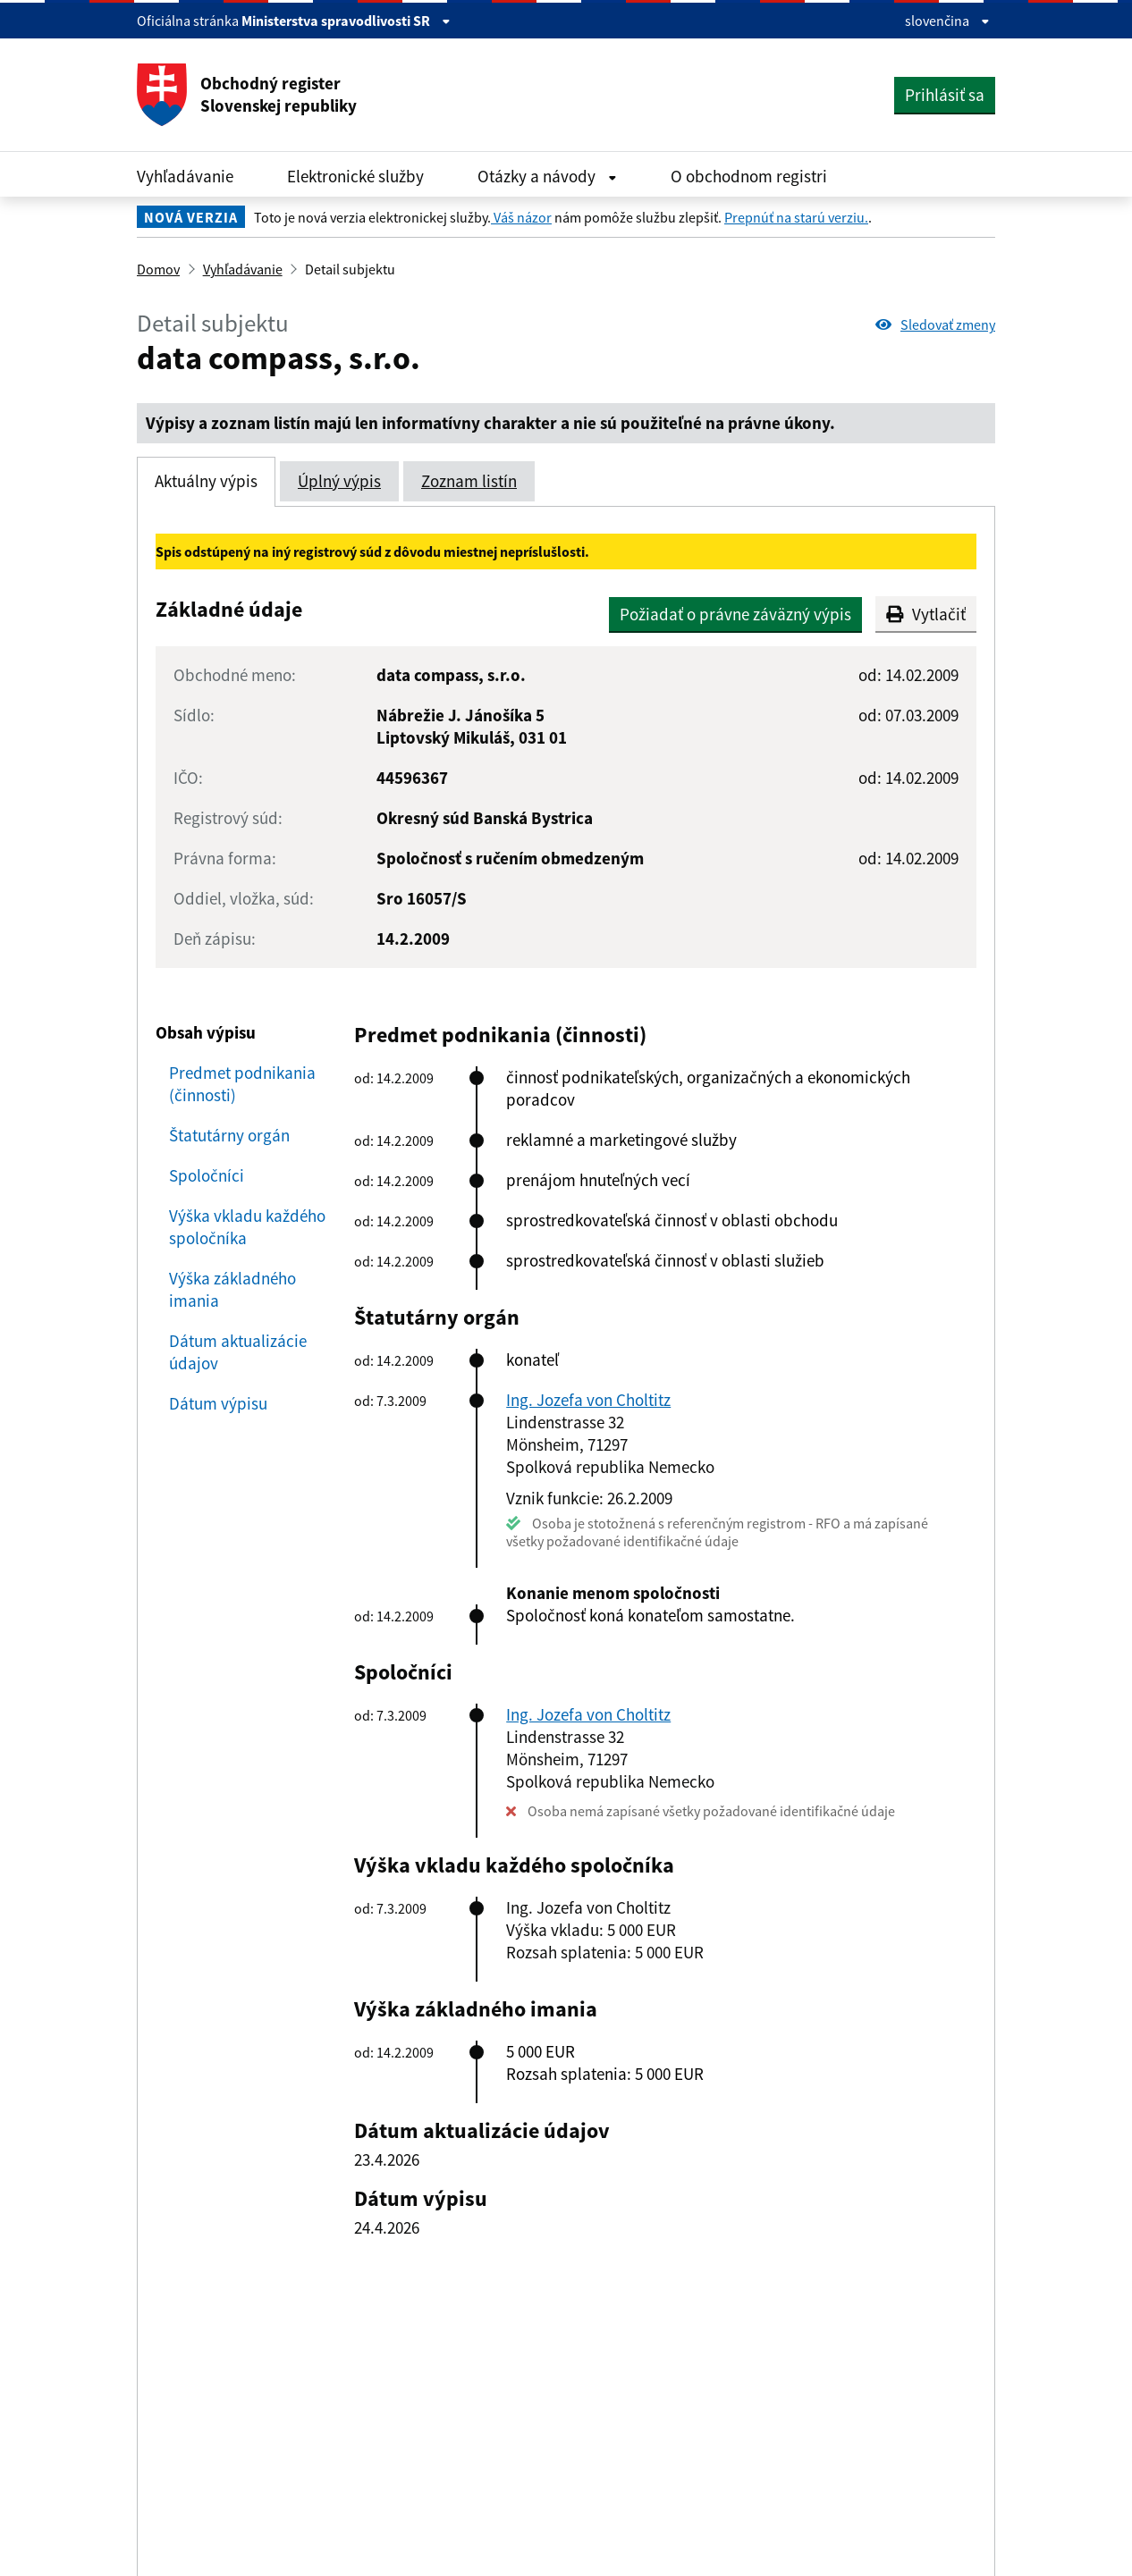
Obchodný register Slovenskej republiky (247, 94)
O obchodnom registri (749, 176)
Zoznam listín (469, 481)
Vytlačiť (926, 614)
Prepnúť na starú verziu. (796, 217)
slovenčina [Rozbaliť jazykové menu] (947, 20)
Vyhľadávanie (185, 176)
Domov (158, 269)
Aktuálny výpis (206, 481)
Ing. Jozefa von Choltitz (588, 1399)
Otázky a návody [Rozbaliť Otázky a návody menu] (547, 176)
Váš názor (521, 217)
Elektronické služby (355, 176)
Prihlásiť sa (944, 94)
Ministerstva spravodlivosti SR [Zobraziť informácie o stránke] (346, 20)
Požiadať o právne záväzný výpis (735, 614)
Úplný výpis (339, 481)
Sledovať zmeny (935, 324)
